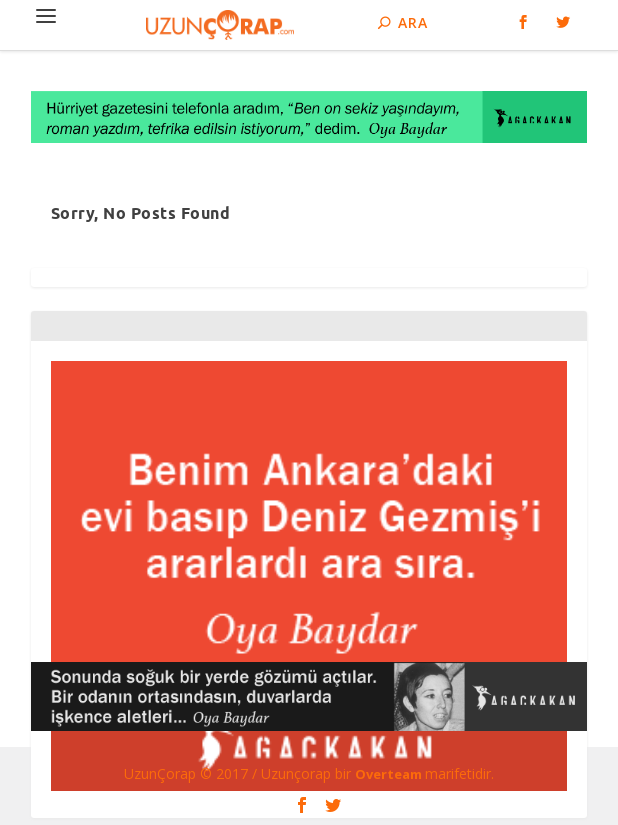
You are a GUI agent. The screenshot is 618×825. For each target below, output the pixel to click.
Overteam (390, 774)
